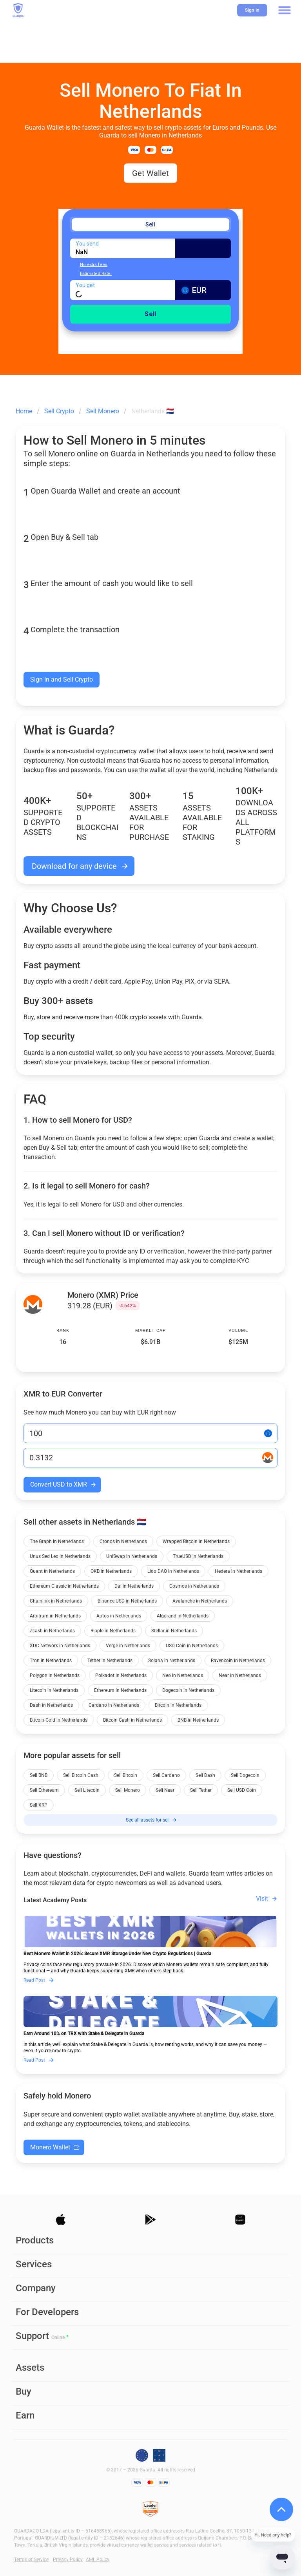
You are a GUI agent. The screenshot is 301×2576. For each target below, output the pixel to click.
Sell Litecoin (87, 1790)
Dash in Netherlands (51, 1705)
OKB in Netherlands (111, 1571)
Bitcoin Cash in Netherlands (132, 1720)
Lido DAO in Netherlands (173, 1571)
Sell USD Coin (241, 1790)
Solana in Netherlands (171, 1660)
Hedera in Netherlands (238, 1571)
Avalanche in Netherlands (199, 1601)
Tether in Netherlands (109, 1660)
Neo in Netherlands (182, 1675)
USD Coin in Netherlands (192, 1645)
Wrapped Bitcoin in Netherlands (196, 1541)
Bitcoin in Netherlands (178, 1705)
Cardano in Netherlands (114, 1705)
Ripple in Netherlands (113, 1631)
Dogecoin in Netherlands (188, 1690)
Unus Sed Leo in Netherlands (60, 1556)
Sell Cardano (166, 1775)
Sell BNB (38, 1775)
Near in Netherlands (240, 1675)
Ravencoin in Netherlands (238, 1660)
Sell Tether (201, 1790)
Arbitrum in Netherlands (55, 1616)
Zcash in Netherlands (52, 1631)
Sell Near (165, 1790)
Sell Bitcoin (125, 1775)
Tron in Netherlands (51, 1660)
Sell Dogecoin (245, 1775)
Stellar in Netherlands (174, 1631)
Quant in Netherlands (52, 1571)
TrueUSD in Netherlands (198, 1556)
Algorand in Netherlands (183, 1616)
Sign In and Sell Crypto (61, 679)
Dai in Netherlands (134, 1586)
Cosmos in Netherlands (194, 1586)
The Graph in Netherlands (57, 1541)
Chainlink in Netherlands (56, 1601)
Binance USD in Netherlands (127, 1601)
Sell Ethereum (44, 1790)
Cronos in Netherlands (123, 1541)
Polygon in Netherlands (55, 1675)
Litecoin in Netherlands (54, 1690)
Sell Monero (127, 1790)
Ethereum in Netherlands (120, 1690)
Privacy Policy (68, 2559)
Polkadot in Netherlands (121, 1675)
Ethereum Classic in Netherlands (64, 1586)
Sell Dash (205, 1775)
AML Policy (97, 2559)
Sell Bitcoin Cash (80, 1775)
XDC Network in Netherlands (60, 1645)
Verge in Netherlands (128, 1645)
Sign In (252, 10)
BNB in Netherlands (198, 1720)
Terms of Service (31, 2559)
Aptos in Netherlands (118, 1616)
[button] (284, 10)
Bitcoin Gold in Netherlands (58, 1720)
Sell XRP (38, 1805)
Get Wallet (150, 173)
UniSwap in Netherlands (131, 1556)
